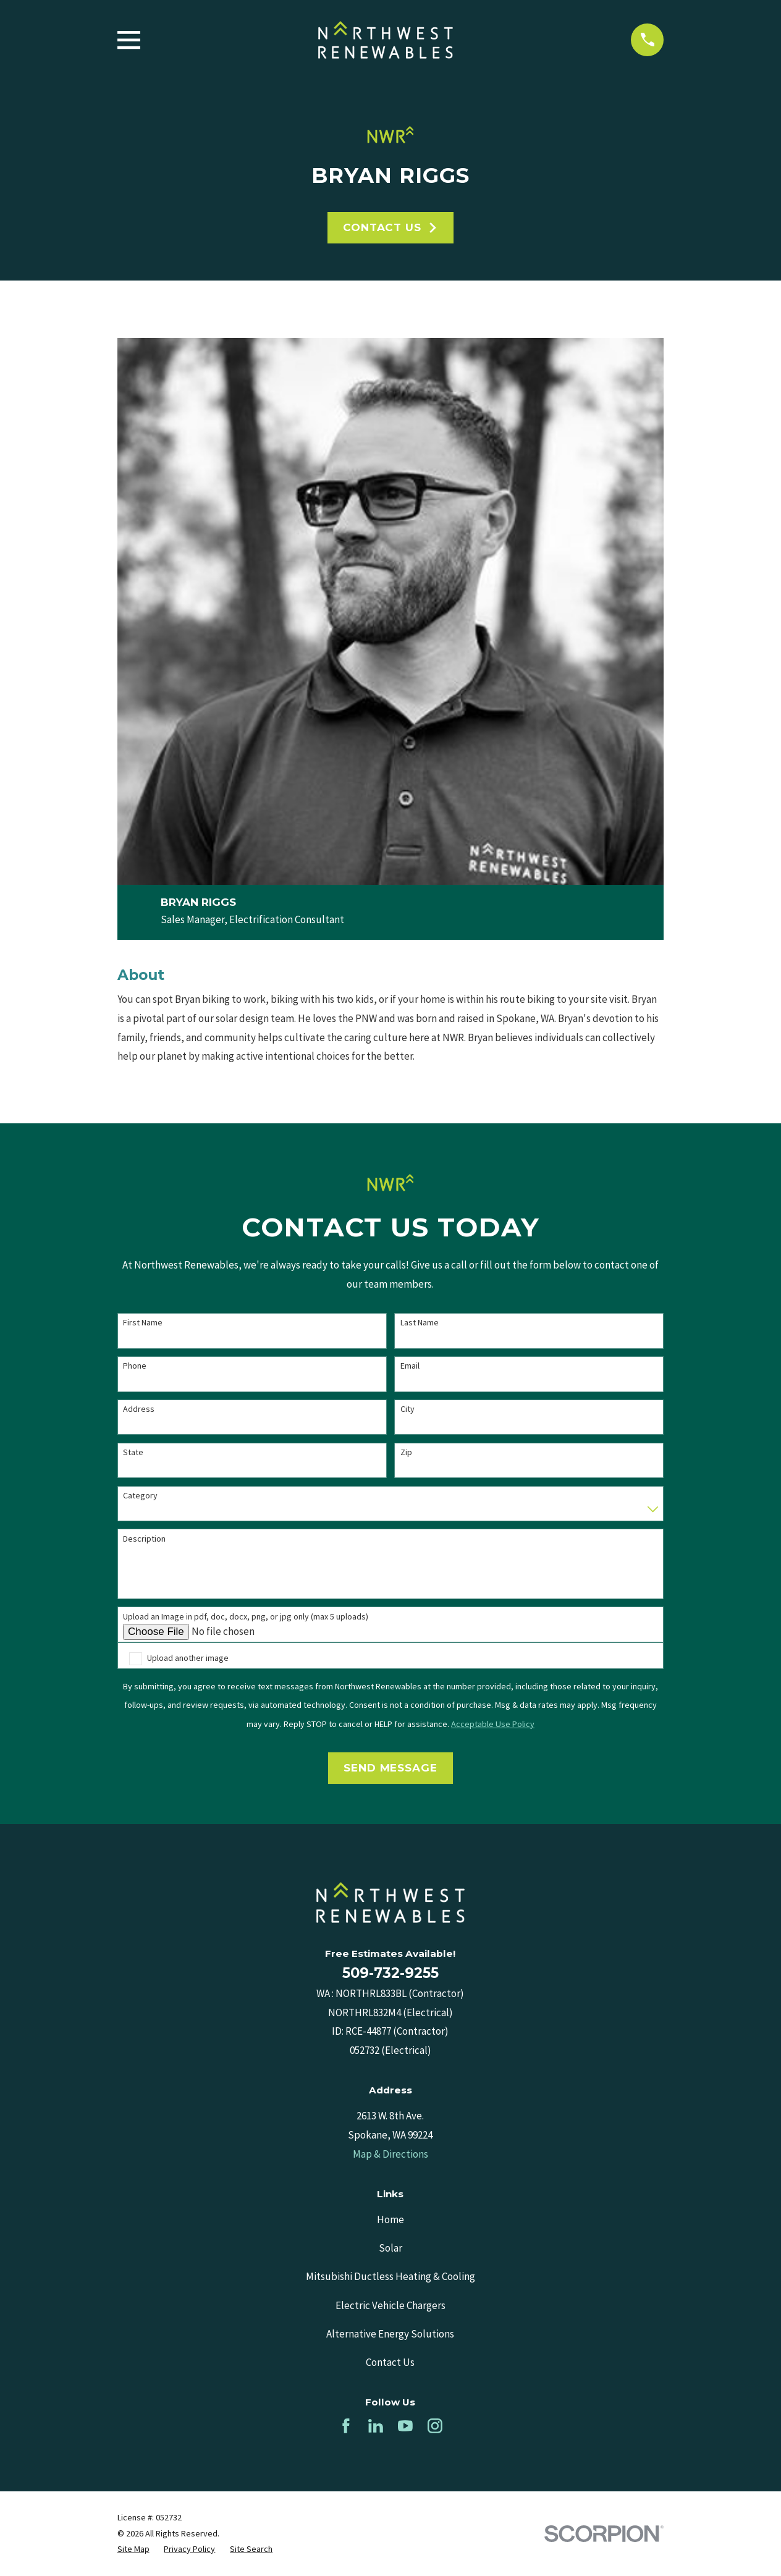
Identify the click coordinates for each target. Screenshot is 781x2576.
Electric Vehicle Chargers (390, 2305)
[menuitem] (133, 2549)
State (133, 1452)
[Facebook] (346, 2425)
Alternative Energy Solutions (390, 2334)
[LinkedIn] (375, 2425)
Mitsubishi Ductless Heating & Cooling (390, 2276)
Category (140, 1495)
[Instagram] (435, 2425)
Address (138, 1409)
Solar (390, 2248)
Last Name (419, 1322)
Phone (134, 1366)
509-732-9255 (390, 1973)
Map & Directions (390, 2154)
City (407, 1409)
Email (410, 1366)
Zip (406, 1452)
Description (144, 1539)
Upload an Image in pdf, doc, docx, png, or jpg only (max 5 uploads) (245, 1616)
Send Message (390, 1768)
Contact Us (390, 227)
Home (390, 2219)
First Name (143, 1322)
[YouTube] (405, 2425)
